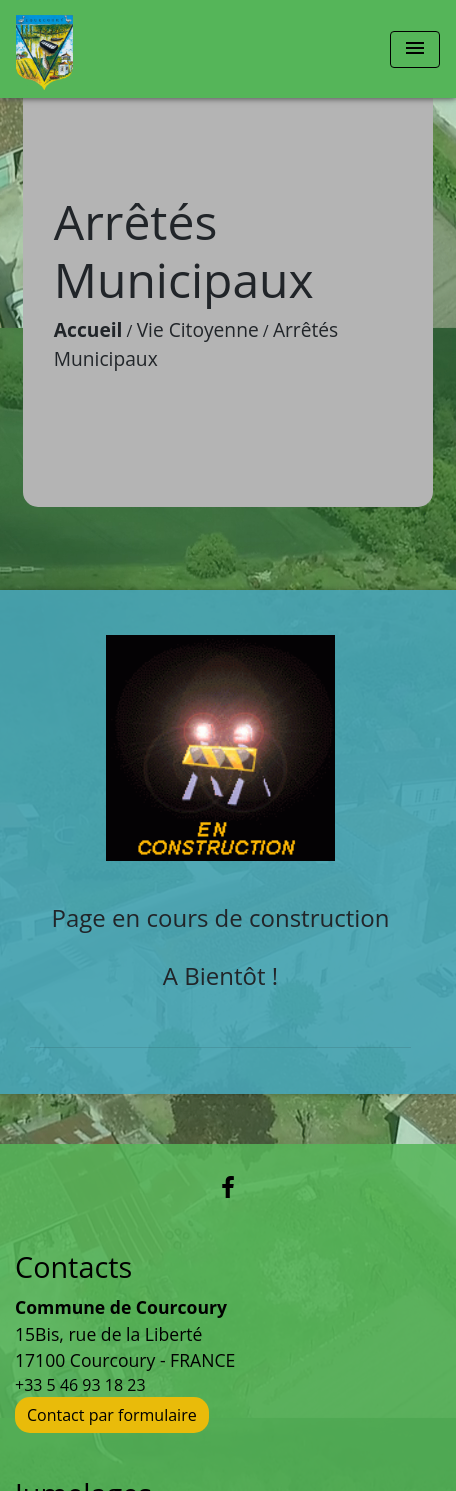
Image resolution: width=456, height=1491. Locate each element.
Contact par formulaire (112, 1415)
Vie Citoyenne (198, 329)
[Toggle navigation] (415, 49)
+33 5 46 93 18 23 (80, 1385)
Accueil (88, 329)
